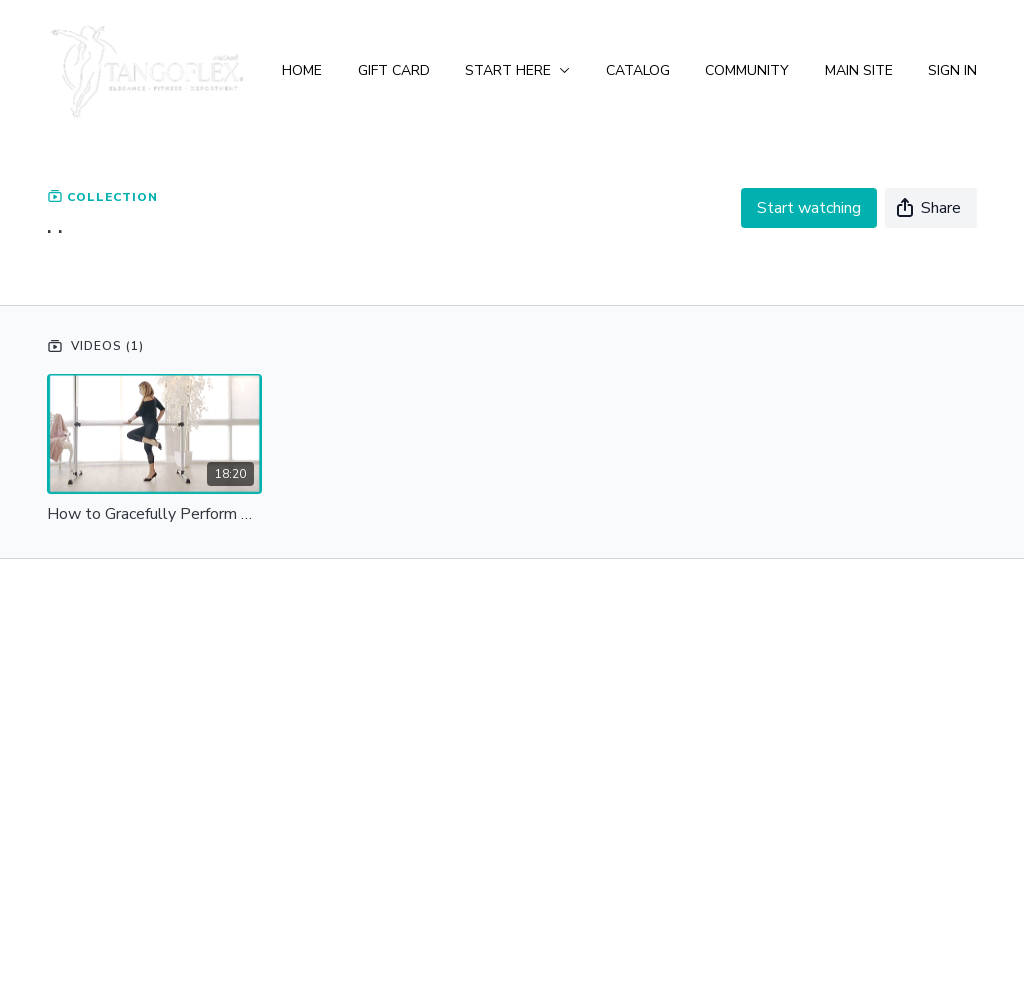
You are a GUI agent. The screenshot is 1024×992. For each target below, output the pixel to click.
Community (747, 70)
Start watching (809, 208)
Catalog (638, 70)
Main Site (859, 70)
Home (302, 70)
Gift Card (394, 70)
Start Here (517, 70)
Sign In (952, 70)
